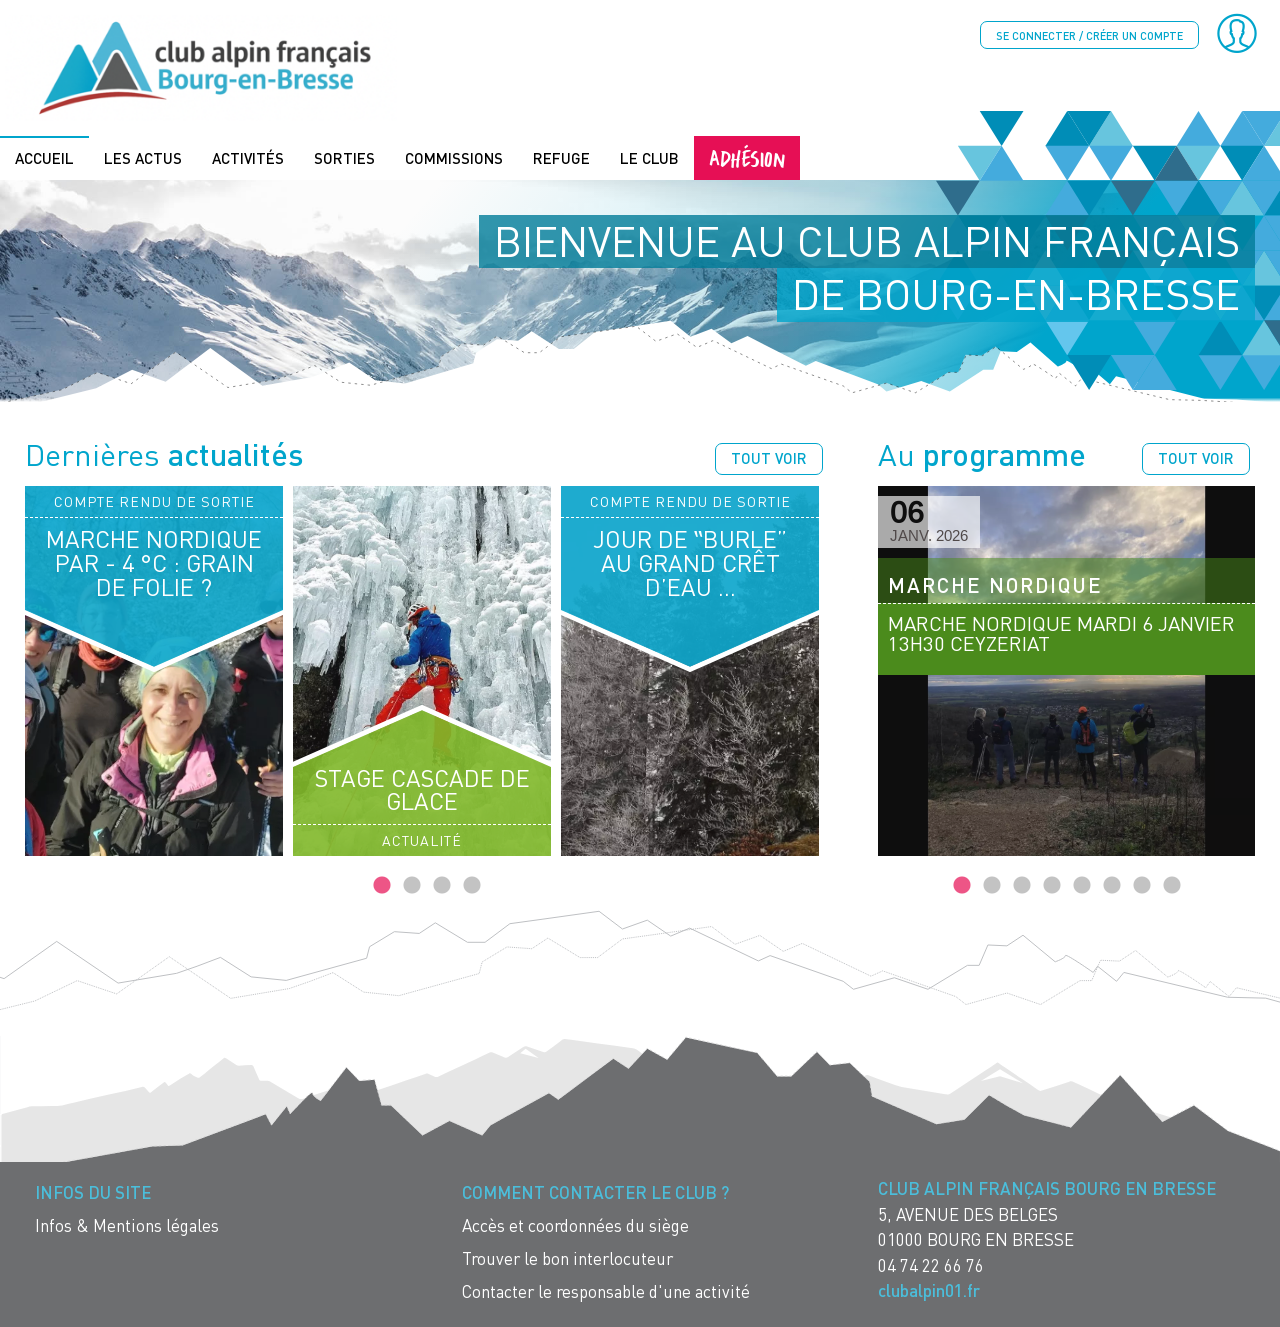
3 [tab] (442, 885)
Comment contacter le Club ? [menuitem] (595, 1191)
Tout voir (769, 457)
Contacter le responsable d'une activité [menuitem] (606, 1290)
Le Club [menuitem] (649, 157)
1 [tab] (382, 885)
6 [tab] (1112, 885)
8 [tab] (1172, 885)
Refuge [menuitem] (561, 157)
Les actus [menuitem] (143, 157)
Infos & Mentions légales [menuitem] (127, 1224)
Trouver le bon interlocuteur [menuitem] (567, 1257)
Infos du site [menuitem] (93, 1191)
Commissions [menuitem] (454, 157)
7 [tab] (1142, 885)
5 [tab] (1082, 885)
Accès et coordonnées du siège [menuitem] (575, 1224)
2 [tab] (412, 885)
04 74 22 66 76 (931, 1263)
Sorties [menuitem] (344, 157)
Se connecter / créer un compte (1089, 35)
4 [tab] (472, 885)
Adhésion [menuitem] (747, 156)
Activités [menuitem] (248, 157)
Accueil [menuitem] (44, 157)
